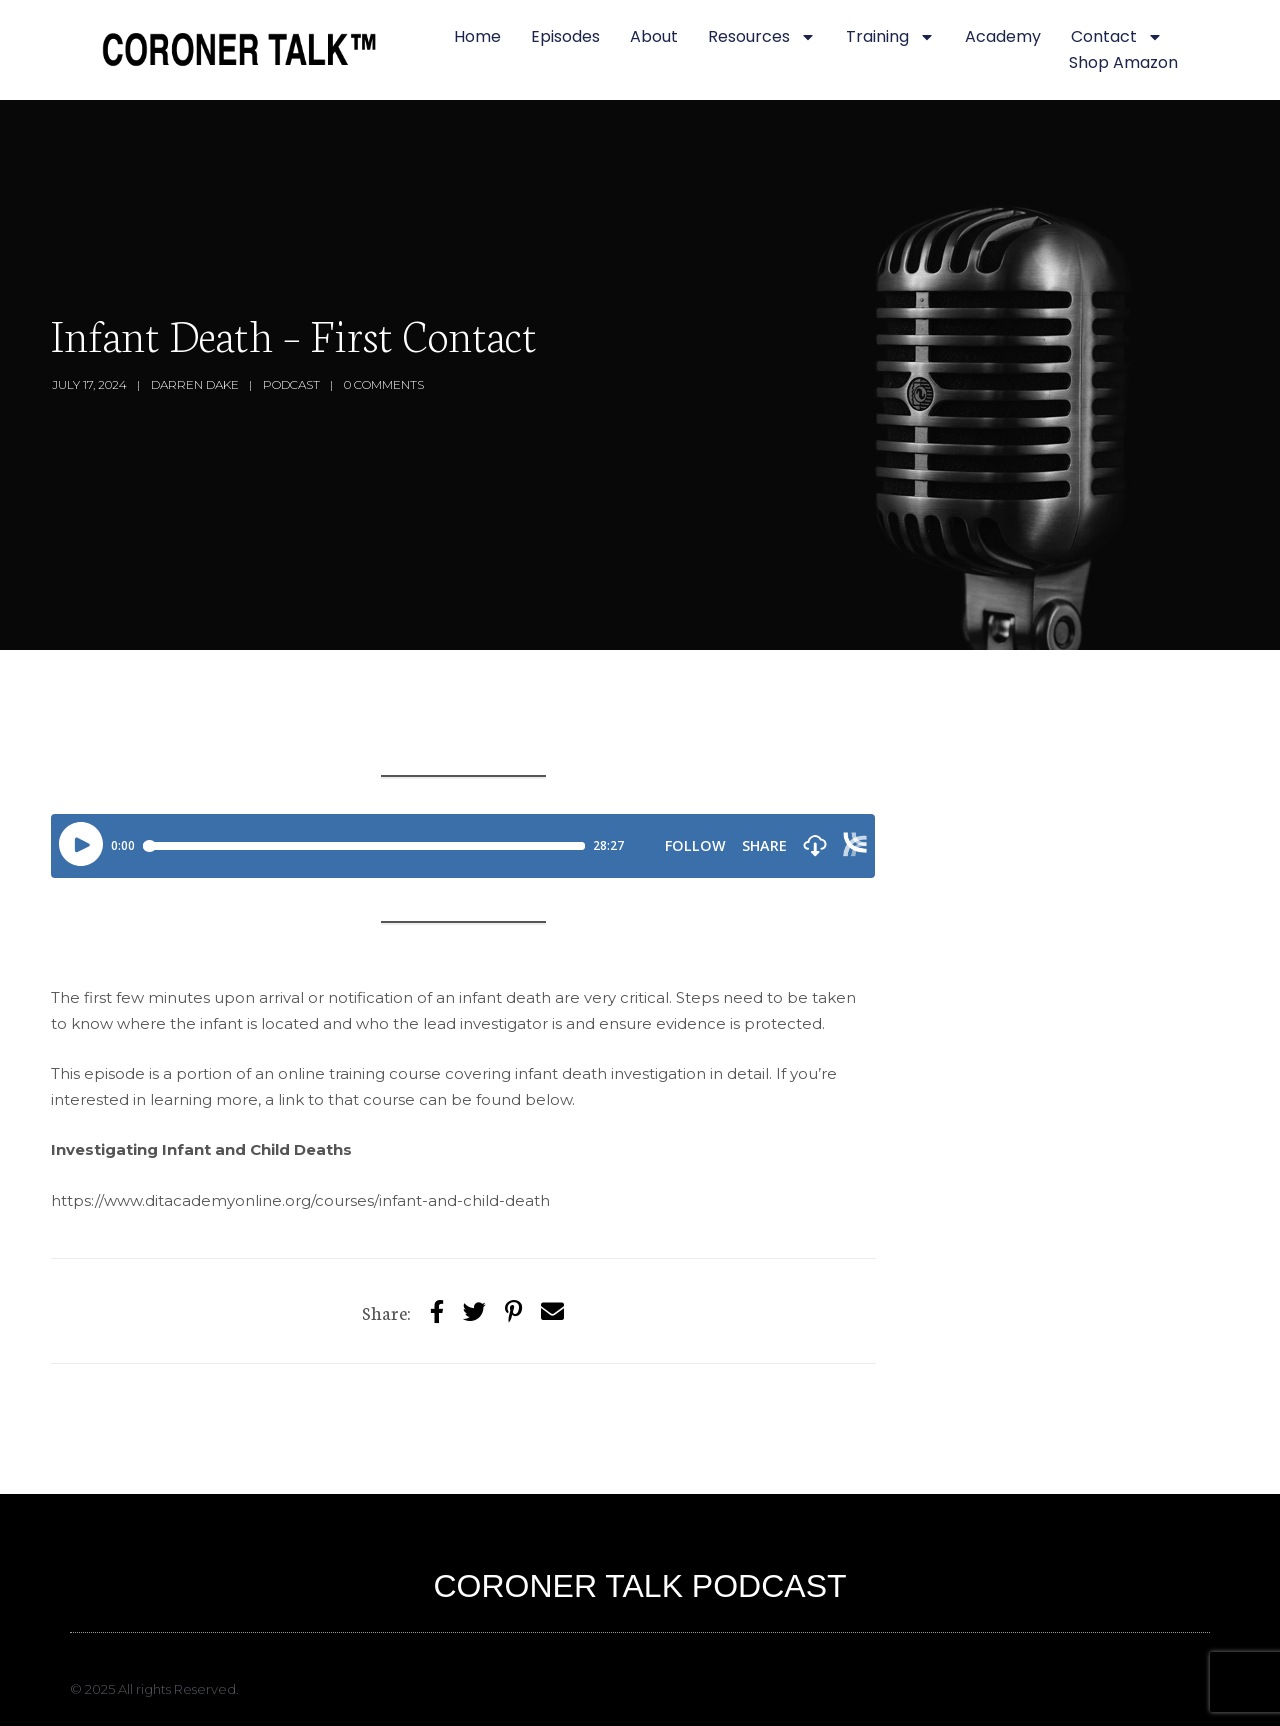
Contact (1117, 37)
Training (890, 37)
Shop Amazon (1123, 62)
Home (477, 36)
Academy (1003, 36)
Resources (762, 37)
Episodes (565, 36)
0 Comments (384, 384)
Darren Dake (195, 384)
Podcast (291, 384)
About (654, 36)
